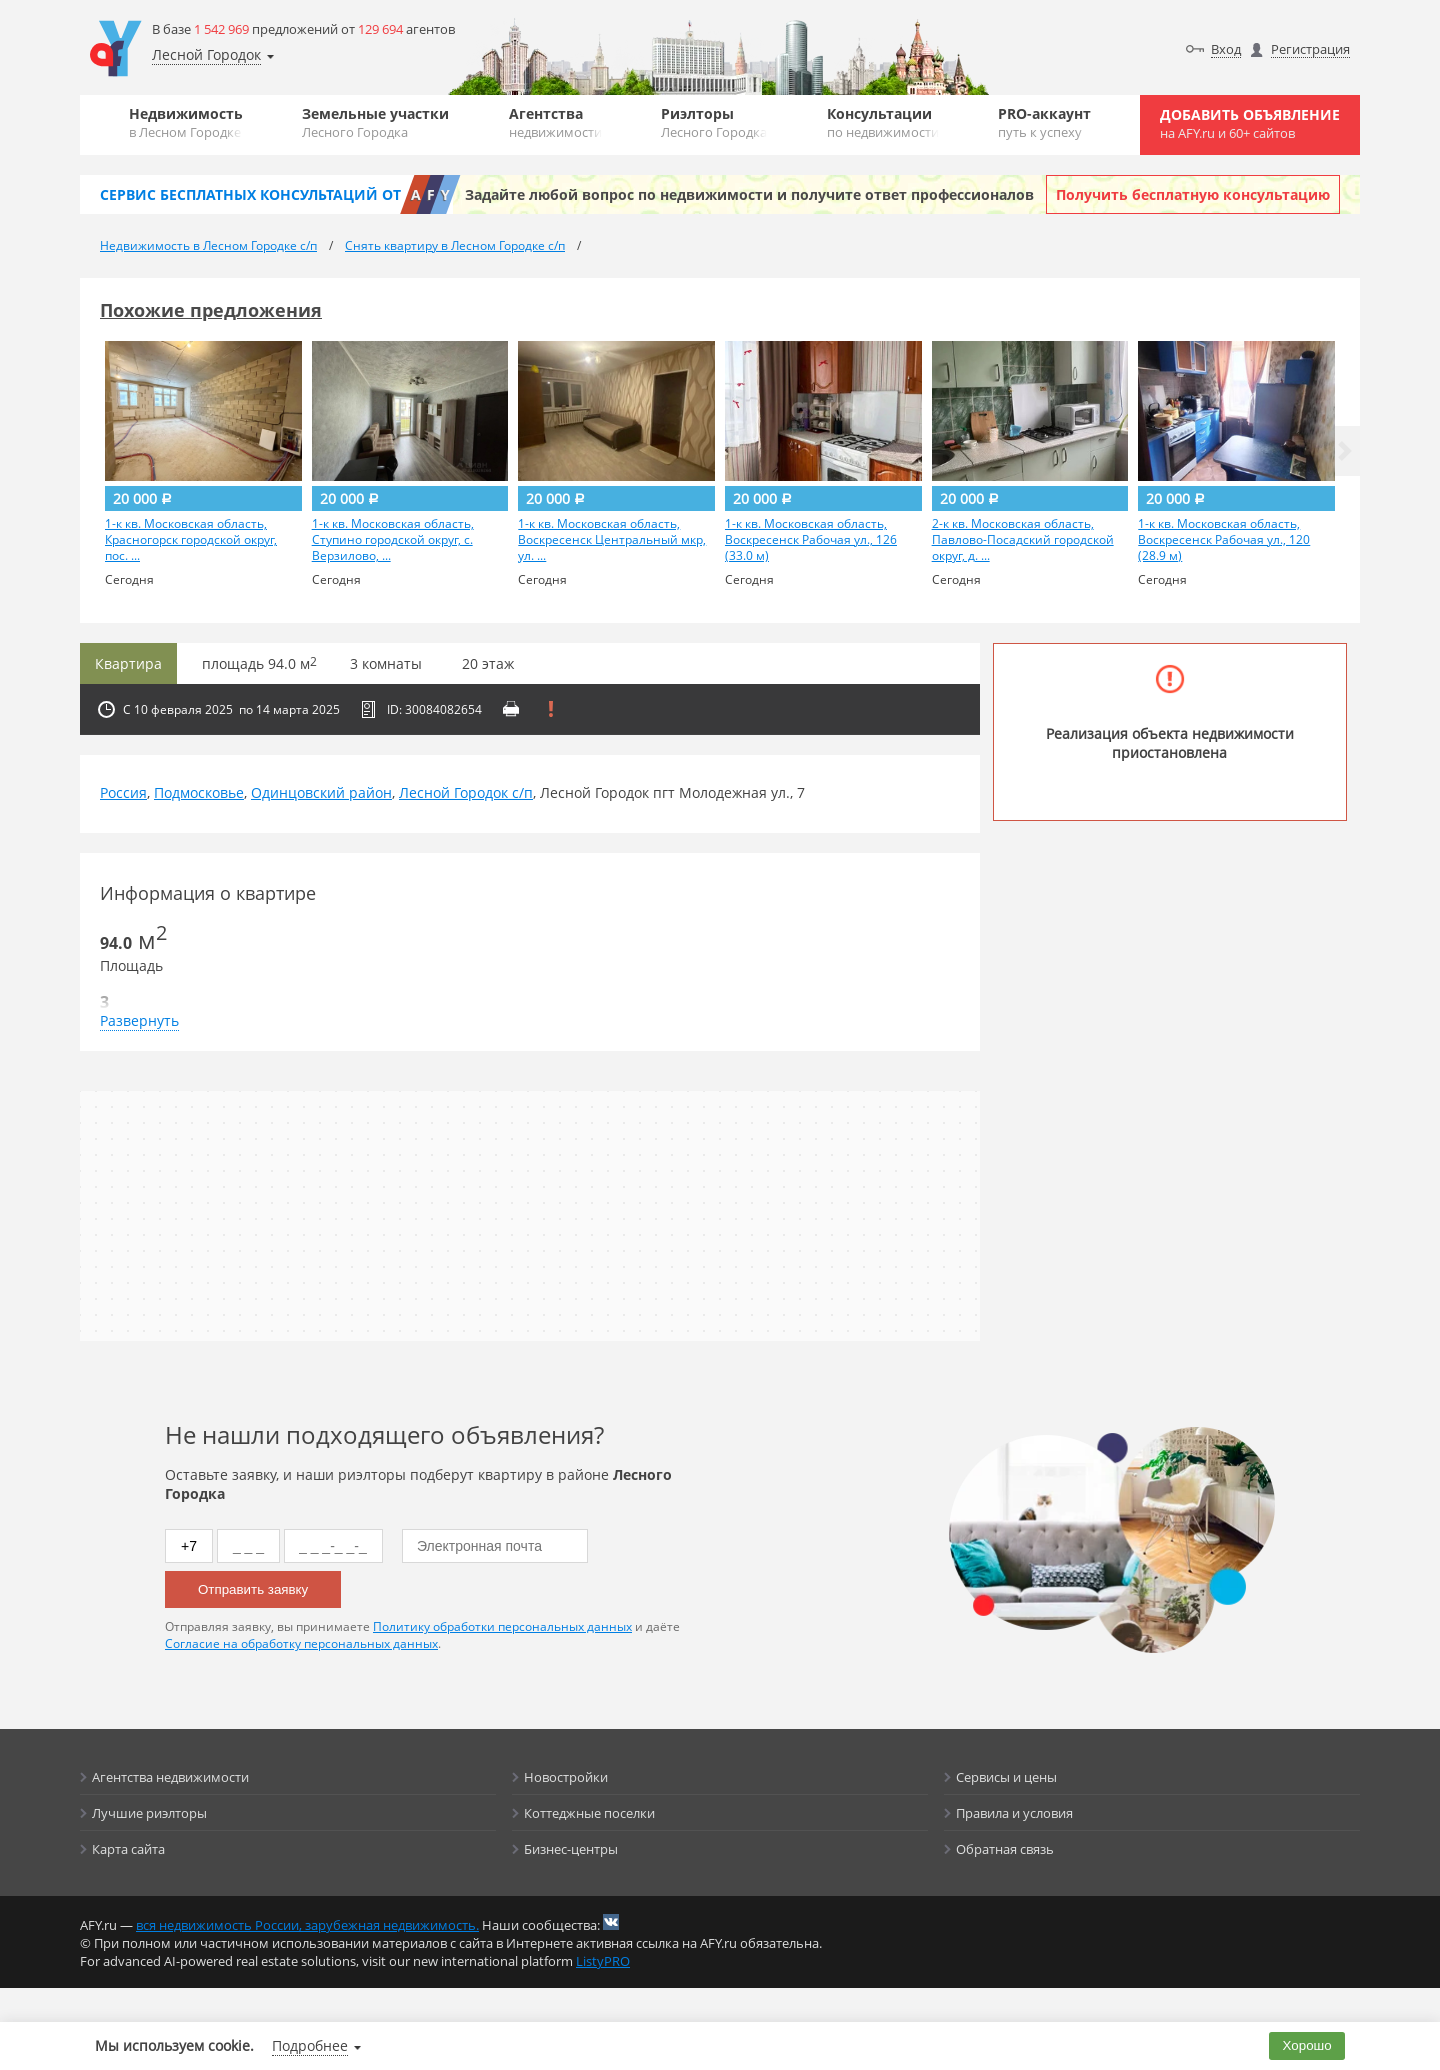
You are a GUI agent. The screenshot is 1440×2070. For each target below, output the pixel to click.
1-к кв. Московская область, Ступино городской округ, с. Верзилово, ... (393, 540)
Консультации (883, 122)
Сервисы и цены (1006, 1777)
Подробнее (310, 2045)
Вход (1226, 49)
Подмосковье (199, 792)
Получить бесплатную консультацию (1193, 194)
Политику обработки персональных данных (502, 1626)
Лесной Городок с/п (466, 792)
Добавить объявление (1250, 123)
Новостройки (566, 1777)
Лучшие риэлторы (149, 1813)
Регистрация (1310, 49)
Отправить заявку (253, 1589)
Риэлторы (714, 122)
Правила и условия (1014, 1813)
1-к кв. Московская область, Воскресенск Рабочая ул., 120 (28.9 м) (1224, 540)
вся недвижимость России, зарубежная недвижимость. (307, 1925)
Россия (123, 792)
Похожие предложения (211, 310)
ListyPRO (603, 1961)
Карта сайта (128, 1849)
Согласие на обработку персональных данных (301, 1643)
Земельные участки (375, 122)
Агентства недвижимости (170, 1777)
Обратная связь (1005, 1849)
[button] (1345, 451)
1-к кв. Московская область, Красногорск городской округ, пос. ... (191, 540)
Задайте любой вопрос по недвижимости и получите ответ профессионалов (749, 194)
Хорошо (1307, 2045)
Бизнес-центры (571, 1849)
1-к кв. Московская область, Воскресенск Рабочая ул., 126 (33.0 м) (811, 540)
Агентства (555, 122)
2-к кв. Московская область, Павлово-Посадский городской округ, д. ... (1023, 540)
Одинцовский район (321, 792)
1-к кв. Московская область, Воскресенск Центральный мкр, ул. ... (612, 540)
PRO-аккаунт (1044, 122)
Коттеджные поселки (589, 1813)
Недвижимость (186, 122)
